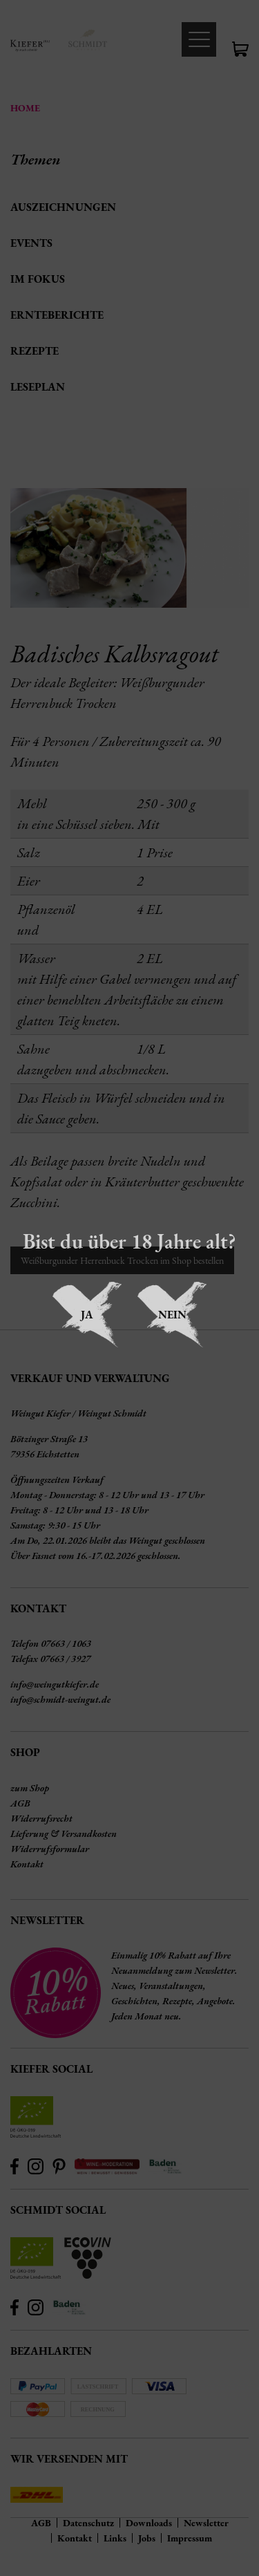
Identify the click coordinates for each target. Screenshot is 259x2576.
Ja (87, 1314)
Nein (172, 1314)
